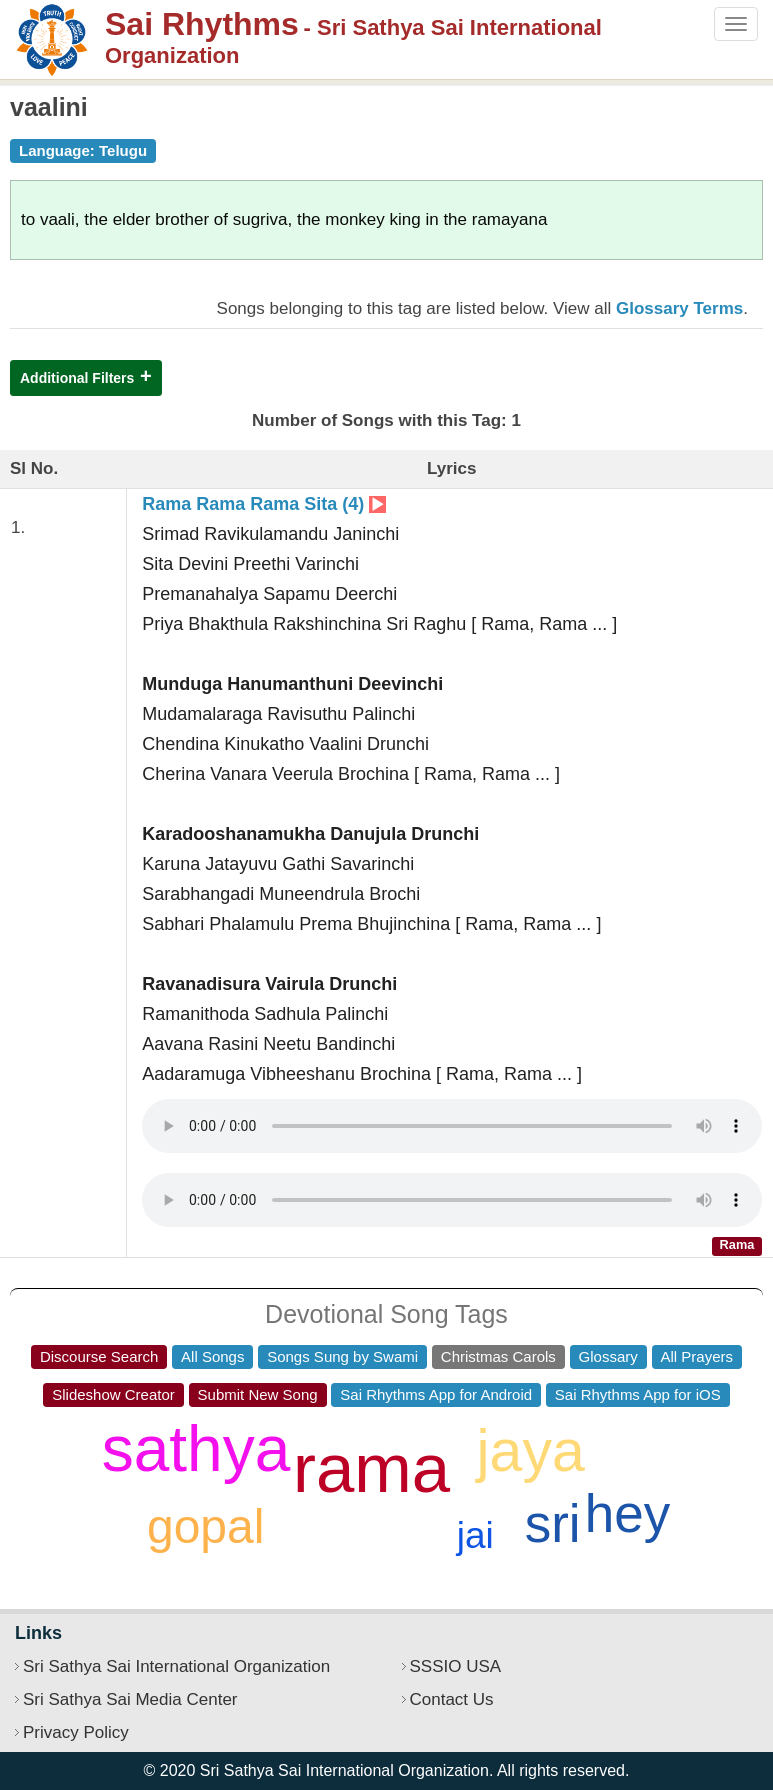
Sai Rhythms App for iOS (638, 1394)
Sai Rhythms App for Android (436, 1394)
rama (371, 1468)
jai (475, 1535)
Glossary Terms (679, 308)
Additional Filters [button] (77, 378)
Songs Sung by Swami (342, 1356)
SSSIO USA (456, 1666)
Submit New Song (258, 1394)
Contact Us (452, 1699)
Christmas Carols (498, 1356)
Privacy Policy (76, 1732)
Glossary (608, 1356)
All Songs (212, 1356)
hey (627, 1513)
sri (553, 1523)
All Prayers (697, 1356)
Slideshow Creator (113, 1394)
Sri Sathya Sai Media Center (130, 1699)
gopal (205, 1526)
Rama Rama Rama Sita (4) (264, 504)
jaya (531, 1451)
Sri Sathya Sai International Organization (176, 1666)
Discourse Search (99, 1356)
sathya (196, 1449)
